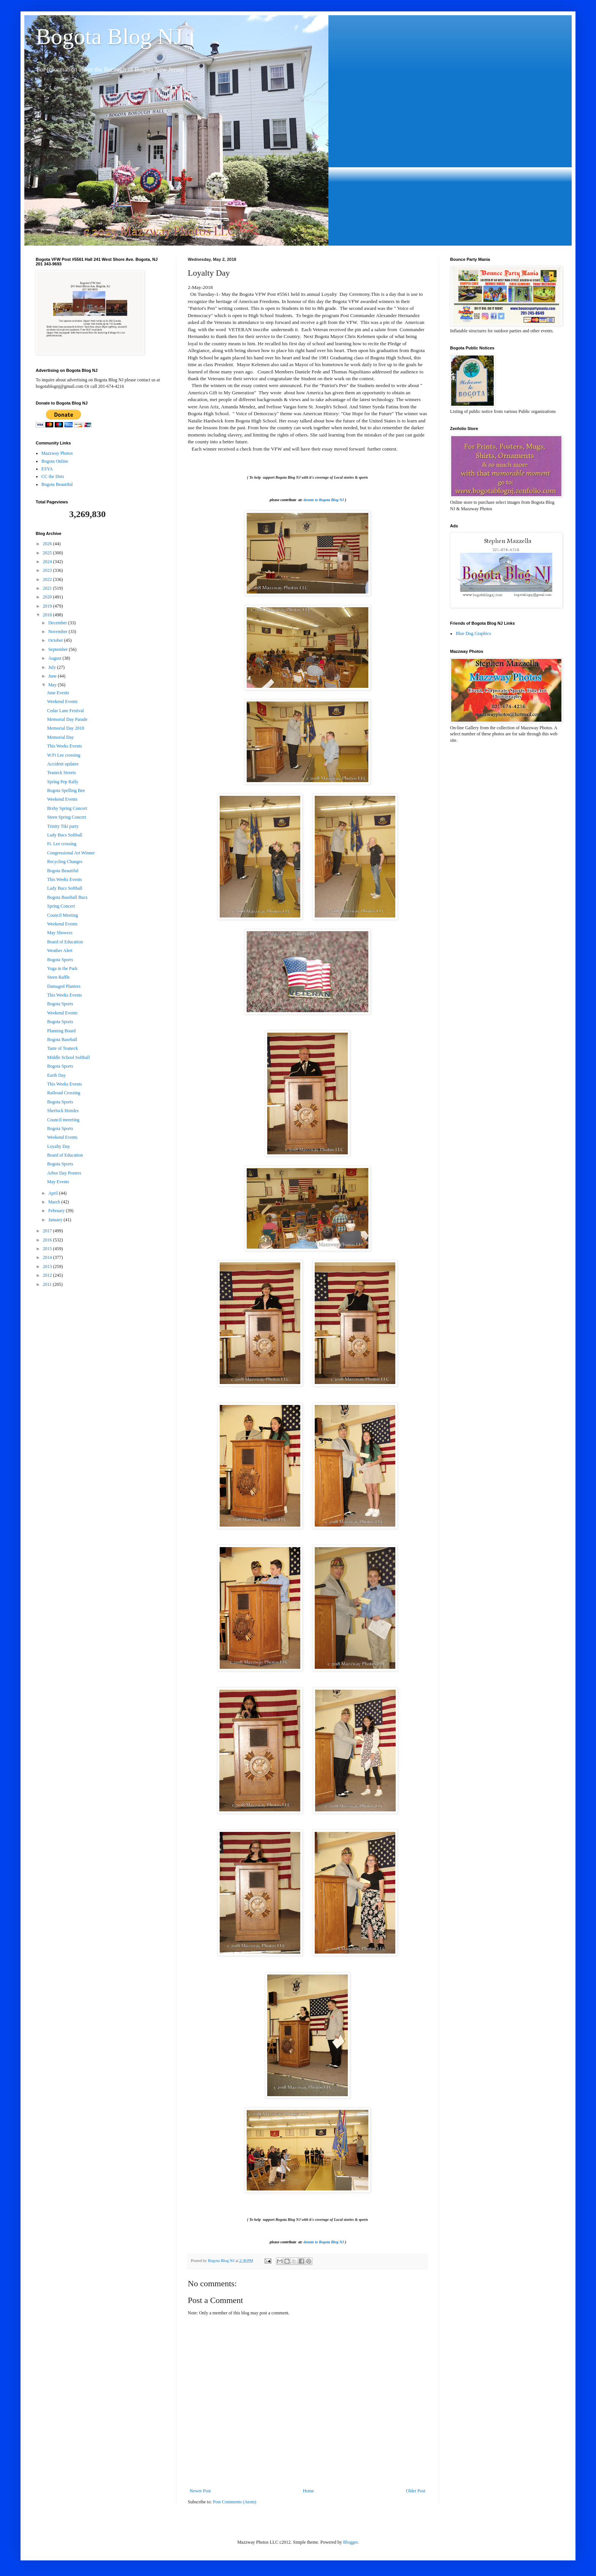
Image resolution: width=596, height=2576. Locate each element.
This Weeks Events (64, 746)
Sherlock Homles (63, 1110)
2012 (48, 1275)
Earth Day (56, 1075)
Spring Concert (61, 906)
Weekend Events (62, 701)
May (53, 684)
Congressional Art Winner (71, 852)
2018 (48, 614)
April (53, 1193)
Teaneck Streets (61, 772)
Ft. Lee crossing (61, 843)
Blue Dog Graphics (473, 633)
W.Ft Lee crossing (63, 755)
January (55, 1219)
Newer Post (200, 2490)
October (56, 640)
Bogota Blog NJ (109, 36)
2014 (48, 1257)
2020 (48, 597)
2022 (48, 579)
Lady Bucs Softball (64, 835)
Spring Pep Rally (62, 781)
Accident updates (63, 764)
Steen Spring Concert (66, 817)
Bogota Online (54, 461)
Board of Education (65, 941)
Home (308, 2490)
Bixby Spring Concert (67, 808)
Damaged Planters (64, 986)
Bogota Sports (60, 959)
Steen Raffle (58, 977)
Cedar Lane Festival (65, 710)
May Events (58, 1181)
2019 (48, 606)
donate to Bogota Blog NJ (323, 500)
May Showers (59, 932)
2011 (48, 1284)
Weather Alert (60, 950)
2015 (48, 1248)
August (55, 658)
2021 (48, 588)
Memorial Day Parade (67, 719)
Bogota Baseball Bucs (67, 897)
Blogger (350, 2542)
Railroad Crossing (63, 1092)
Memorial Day (60, 737)
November (58, 631)
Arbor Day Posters (64, 1173)
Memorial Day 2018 (65, 728)
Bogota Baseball (62, 1039)
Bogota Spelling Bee (66, 790)
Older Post (415, 2490)
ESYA (47, 468)
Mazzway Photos (57, 453)
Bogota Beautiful (57, 484)
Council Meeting (62, 915)
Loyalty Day (58, 1146)
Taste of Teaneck (62, 1048)
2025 (48, 553)
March (54, 1202)
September (58, 649)
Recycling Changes (64, 861)
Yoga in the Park (62, 968)
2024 (48, 561)
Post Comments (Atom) (234, 2502)
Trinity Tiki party (63, 826)
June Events (58, 692)
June (53, 676)
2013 (48, 1266)
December (58, 622)
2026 (48, 543)
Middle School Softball (68, 1057)
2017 (48, 1230)
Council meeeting (63, 1119)
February (57, 1210)
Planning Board (61, 1030)
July (52, 667)
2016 (48, 1240)
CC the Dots (52, 476)
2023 (48, 570)
